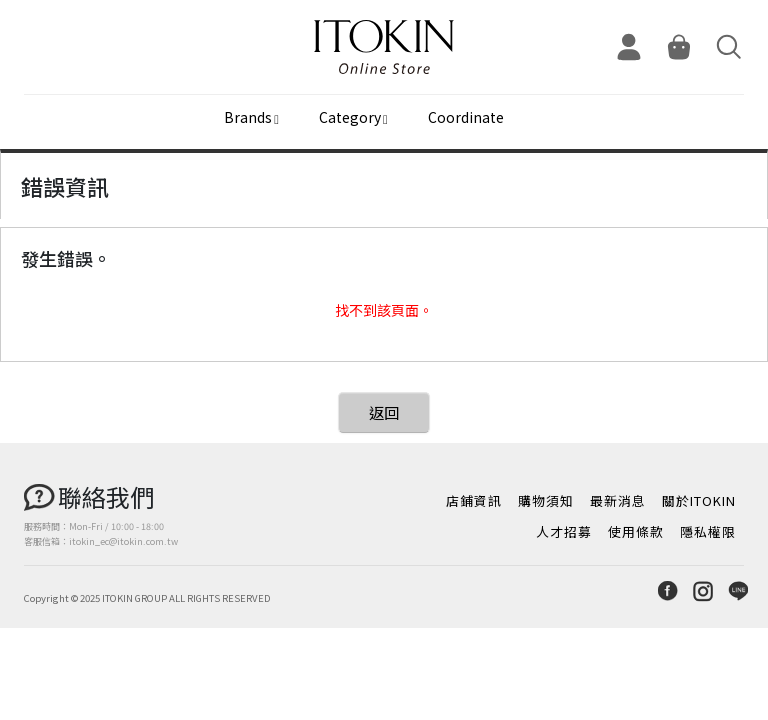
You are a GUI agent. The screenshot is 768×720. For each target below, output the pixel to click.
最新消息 (618, 500)
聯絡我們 (106, 496)
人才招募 (564, 531)
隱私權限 (708, 531)
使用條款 (636, 531)
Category (350, 117)
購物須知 (546, 500)
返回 (384, 412)
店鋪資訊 (474, 500)
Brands (248, 117)
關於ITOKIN (699, 500)
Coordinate (466, 117)
